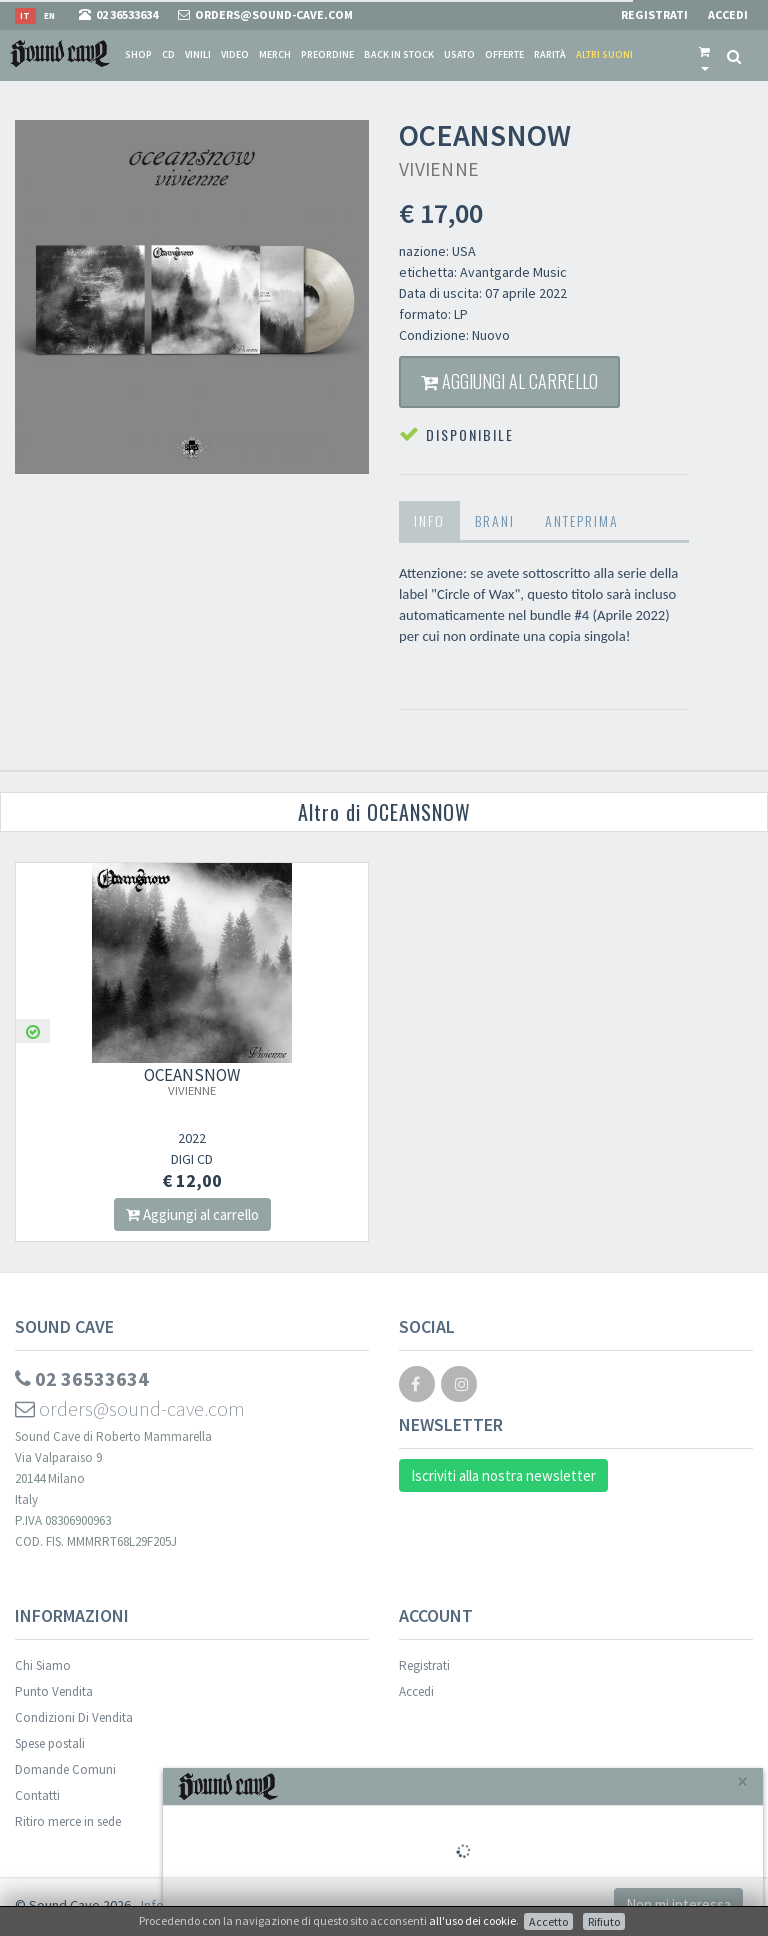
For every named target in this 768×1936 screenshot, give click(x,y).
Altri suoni (604, 54)
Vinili (198, 54)
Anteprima (582, 520)
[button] (704, 55)
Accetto (548, 1921)
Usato (459, 54)
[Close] (742, 1781)
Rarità (550, 54)
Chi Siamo (43, 1665)
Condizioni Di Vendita (74, 1717)
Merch (275, 54)
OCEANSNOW (192, 1081)
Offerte (504, 54)
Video (235, 54)
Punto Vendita (54, 1691)
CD (168, 54)
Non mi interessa (678, 1904)
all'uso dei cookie (472, 1920)
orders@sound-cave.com (130, 1408)
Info (429, 520)
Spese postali (50, 1743)
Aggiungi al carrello (509, 381)
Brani (495, 520)
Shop (138, 54)
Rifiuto (604, 1921)
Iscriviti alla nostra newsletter (503, 1475)
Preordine (327, 54)
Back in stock (399, 54)
